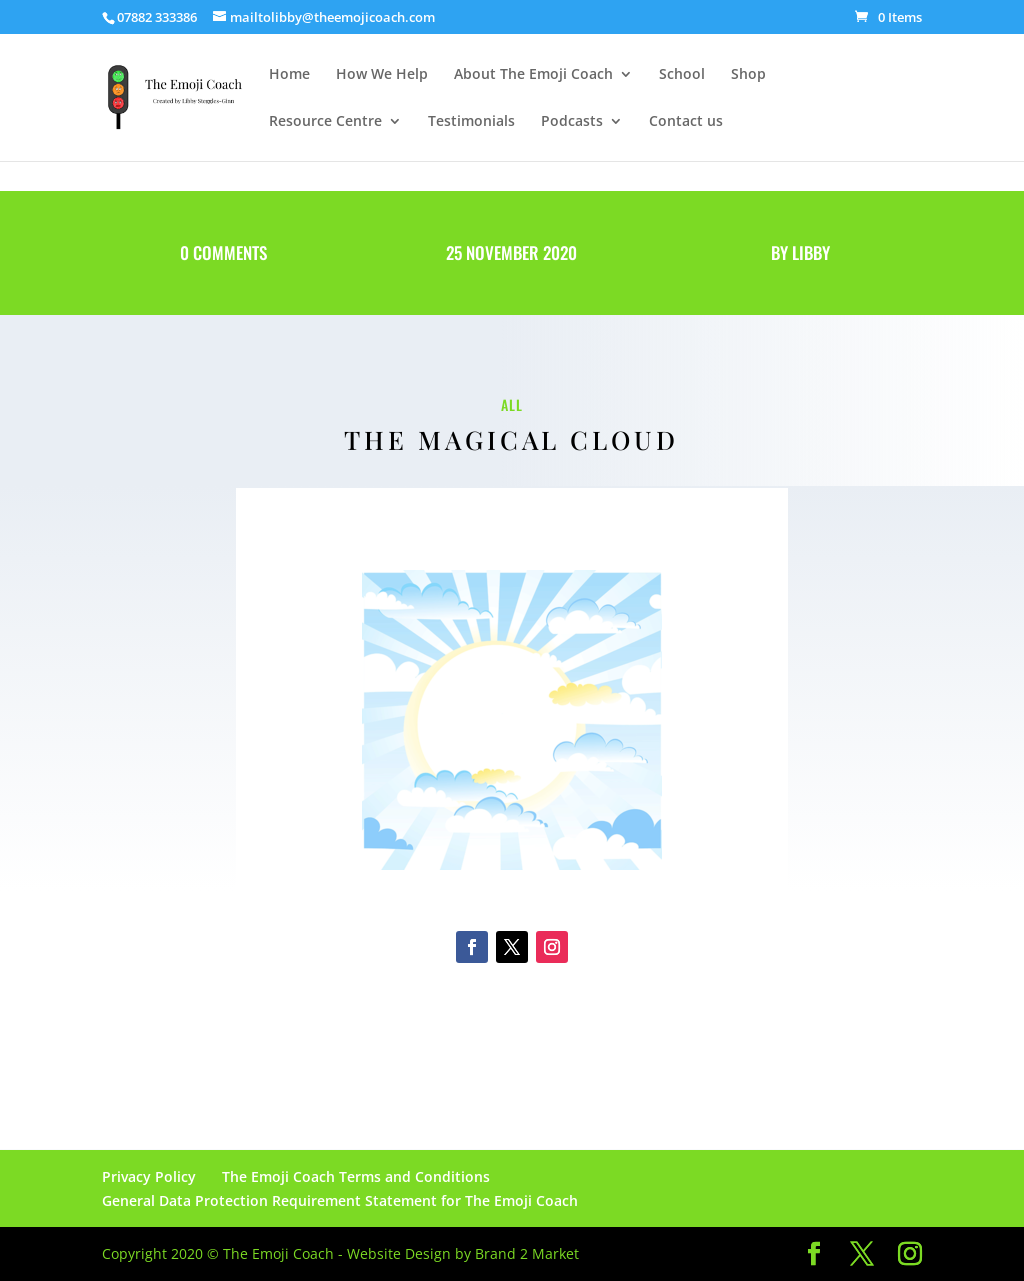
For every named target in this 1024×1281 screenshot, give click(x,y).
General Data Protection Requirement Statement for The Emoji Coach (340, 1200)
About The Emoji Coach (533, 75)
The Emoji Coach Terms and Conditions (356, 1176)
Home (289, 75)
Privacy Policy (149, 1176)
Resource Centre (325, 122)
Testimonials (471, 122)
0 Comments (223, 252)
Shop (748, 75)
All (512, 404)
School (682, 75)
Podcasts (572, 122)
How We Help (382, 75)
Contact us (686, 122)
